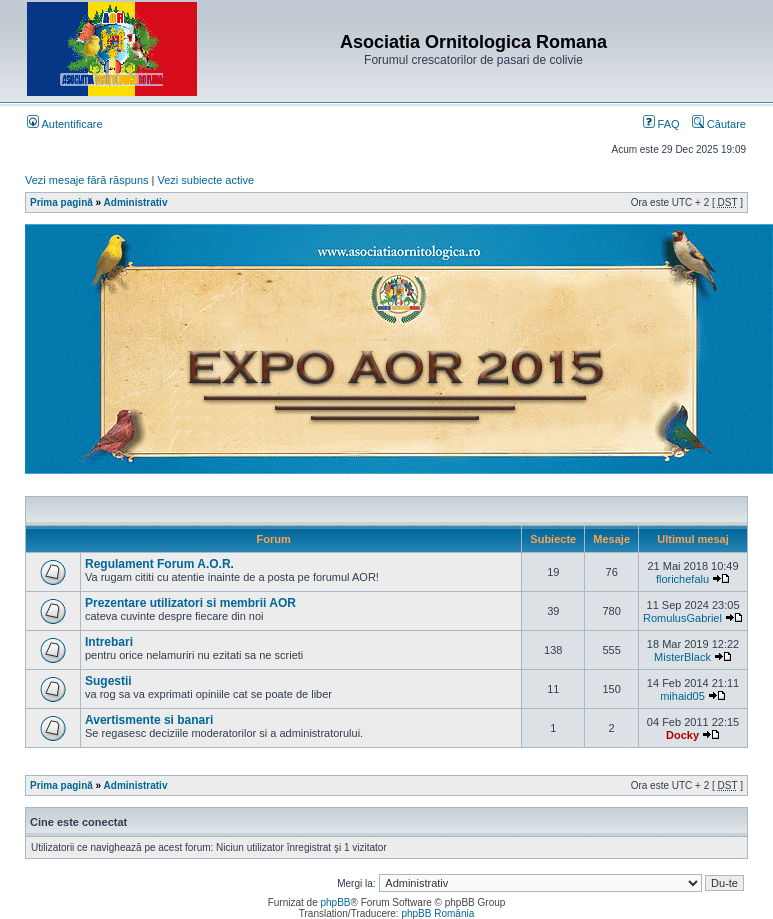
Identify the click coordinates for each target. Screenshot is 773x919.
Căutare (719, 124)
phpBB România (437, 913)
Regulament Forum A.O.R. (159, 564)
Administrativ (136, 202)
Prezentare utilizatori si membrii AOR (190, 603)
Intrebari (109, 642)
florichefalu (682, 579)
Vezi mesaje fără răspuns (87, 180)
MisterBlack (682, 657)
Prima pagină (61, 202)
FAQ (661, 124)
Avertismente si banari (149, 720)
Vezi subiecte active (206, 180)
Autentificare (65, 124)
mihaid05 (682, 696)
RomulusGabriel (682, 618)
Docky (682, 735)
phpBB (335, 902)
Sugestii (108, 681)
